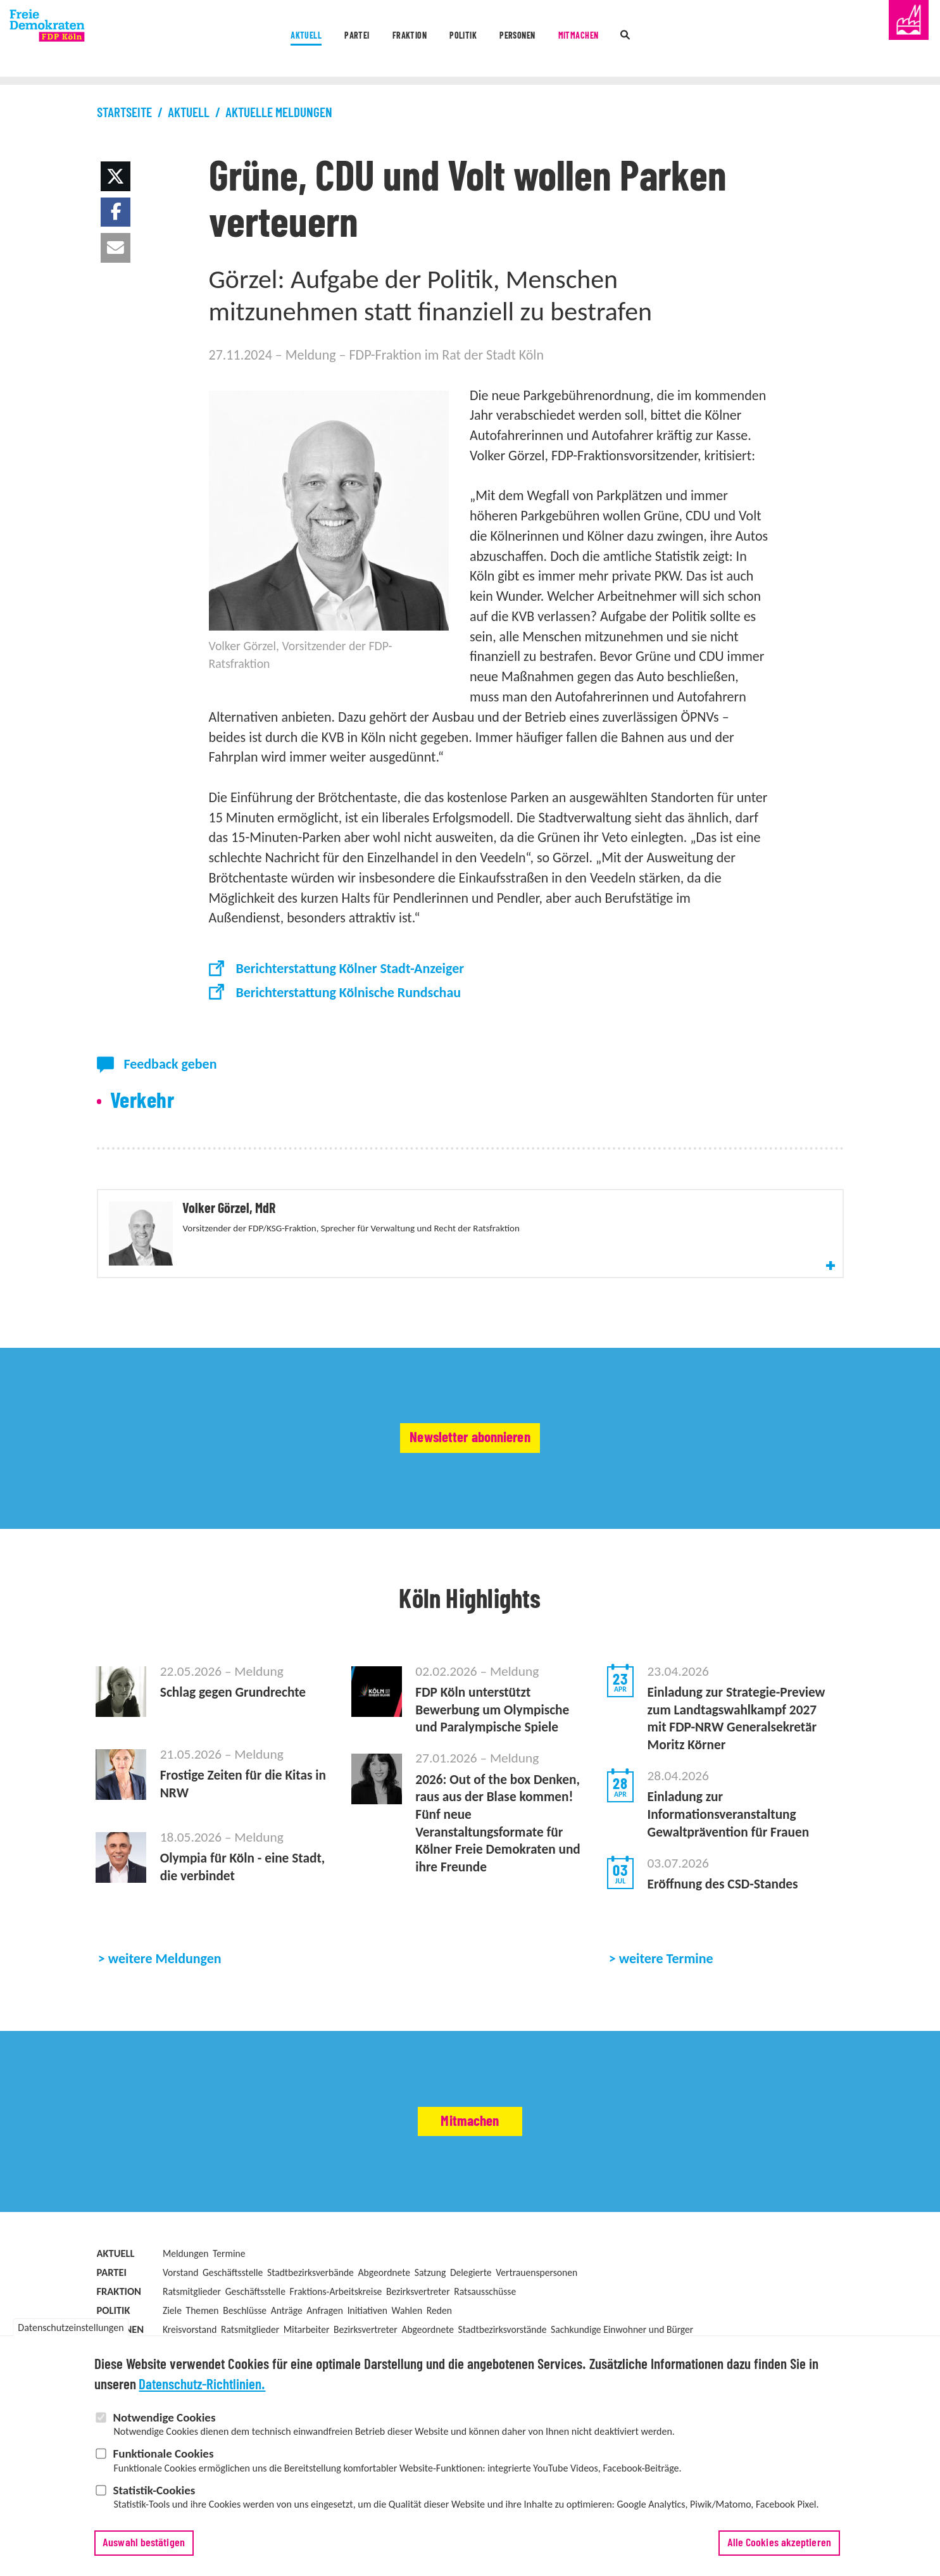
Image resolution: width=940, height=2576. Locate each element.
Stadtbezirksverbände (310, 2337)
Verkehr (142, 1101)
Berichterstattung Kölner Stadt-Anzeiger (349, 968)
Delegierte (471, 2337)
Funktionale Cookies (163, 2456)
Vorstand (180, 2337)
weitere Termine (666, 2023)
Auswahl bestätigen (144, 2545)
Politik (460, 39)
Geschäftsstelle (233, 2337)
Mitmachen (630, 39)
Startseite (124, 113)
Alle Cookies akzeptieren (779, 2545)
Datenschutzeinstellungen (70, 2330)
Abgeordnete (384, 2337)
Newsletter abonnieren (470, 1488)
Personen (540, 39)
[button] (115, 176)
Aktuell (229, 39)
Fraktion (380, 39)
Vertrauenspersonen (536, 2337)
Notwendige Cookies (164, 2419)
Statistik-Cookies (154, 2492)
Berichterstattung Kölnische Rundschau (348, 992)
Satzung (430, 2337)
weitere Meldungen (165, 2023)
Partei (303, 39)
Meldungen (185, 2318)
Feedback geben (169, 1063)
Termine (229, 2318)
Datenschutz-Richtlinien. (202, 2387)
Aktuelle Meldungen (278, 113)
